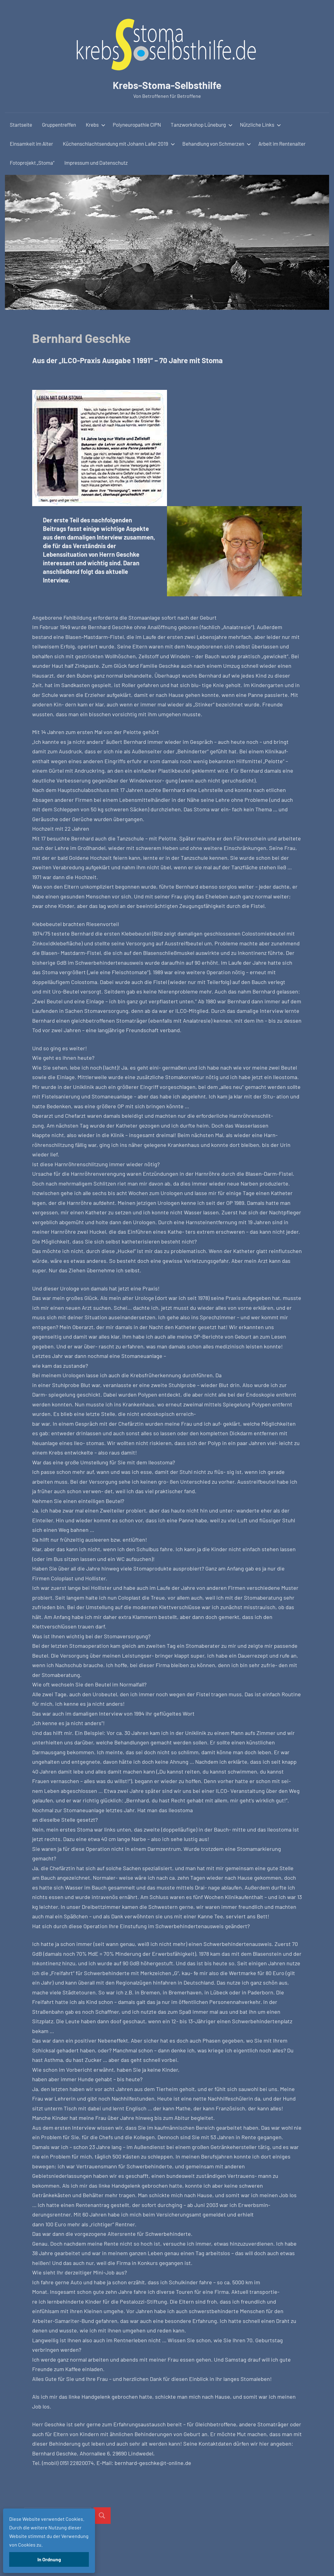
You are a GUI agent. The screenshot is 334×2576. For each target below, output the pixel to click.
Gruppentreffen (59, 124)
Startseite (21, 124)
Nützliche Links (260, 124)
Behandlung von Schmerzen (216, 143)
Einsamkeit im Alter (31, 143)
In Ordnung (49, 2559)
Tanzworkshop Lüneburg (202, 124)
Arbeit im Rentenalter (282, 143)
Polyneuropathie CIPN (137, 124)
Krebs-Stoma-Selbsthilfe (167, 85)
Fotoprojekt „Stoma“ (32, 163)
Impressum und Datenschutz (96, 163)
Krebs (95, 124)
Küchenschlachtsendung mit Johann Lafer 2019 (119, 143)
